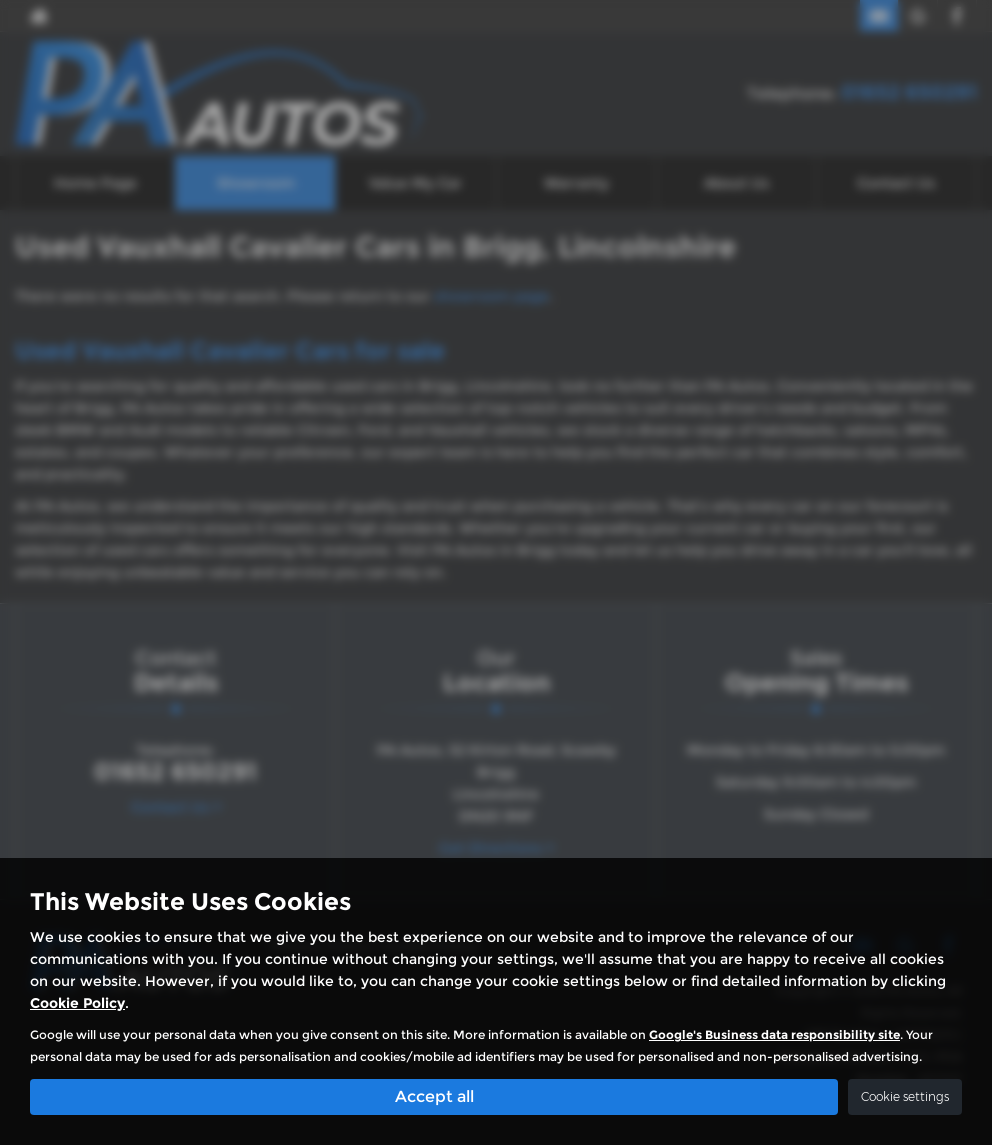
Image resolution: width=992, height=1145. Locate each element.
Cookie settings (905, 1096)
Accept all (434, 1095)
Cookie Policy (77, 1003)
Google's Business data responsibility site (774, 1034)
